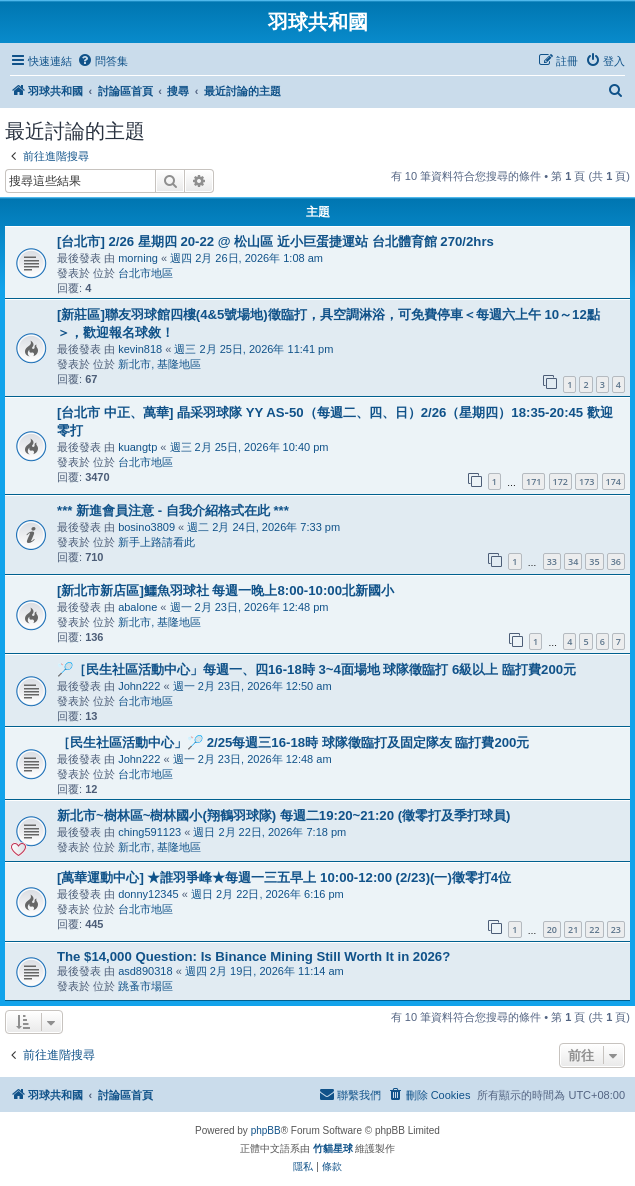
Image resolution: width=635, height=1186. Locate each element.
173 (586, 481)
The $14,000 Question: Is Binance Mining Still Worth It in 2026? (253, 956)
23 (616, 929)
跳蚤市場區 (145, 986)
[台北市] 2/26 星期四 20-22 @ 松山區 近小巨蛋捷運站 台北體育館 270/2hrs (275, 241)
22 (594, 929)
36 (616, 561)
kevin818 (140, 349)
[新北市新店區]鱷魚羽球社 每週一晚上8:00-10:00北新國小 (225, 590)
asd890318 (145, 971)
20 (552, 929)
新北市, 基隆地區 (159, 364)
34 (573, 561)
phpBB (266, 1130)
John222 (139, 686)
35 (594, 561)
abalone (137, 607)
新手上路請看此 (156, 542)
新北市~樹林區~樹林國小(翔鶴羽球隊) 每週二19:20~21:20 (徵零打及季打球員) (283, 815)
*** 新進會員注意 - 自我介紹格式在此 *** (173, 510)
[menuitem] (102, 61)
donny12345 (148, 894)
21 (573, 929)
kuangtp (137, 447)
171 (533, 481)
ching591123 (149, 832)
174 (613, 481)
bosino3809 (146, 527)
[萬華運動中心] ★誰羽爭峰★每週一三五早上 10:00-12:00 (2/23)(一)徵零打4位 (284, 877)
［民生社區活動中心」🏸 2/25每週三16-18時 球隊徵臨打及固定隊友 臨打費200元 (293, 742)
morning (138, 258)
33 (552, 561)
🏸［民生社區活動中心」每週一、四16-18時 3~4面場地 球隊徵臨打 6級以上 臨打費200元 (316, 669)
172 (560, 481)
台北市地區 (145, 273)
